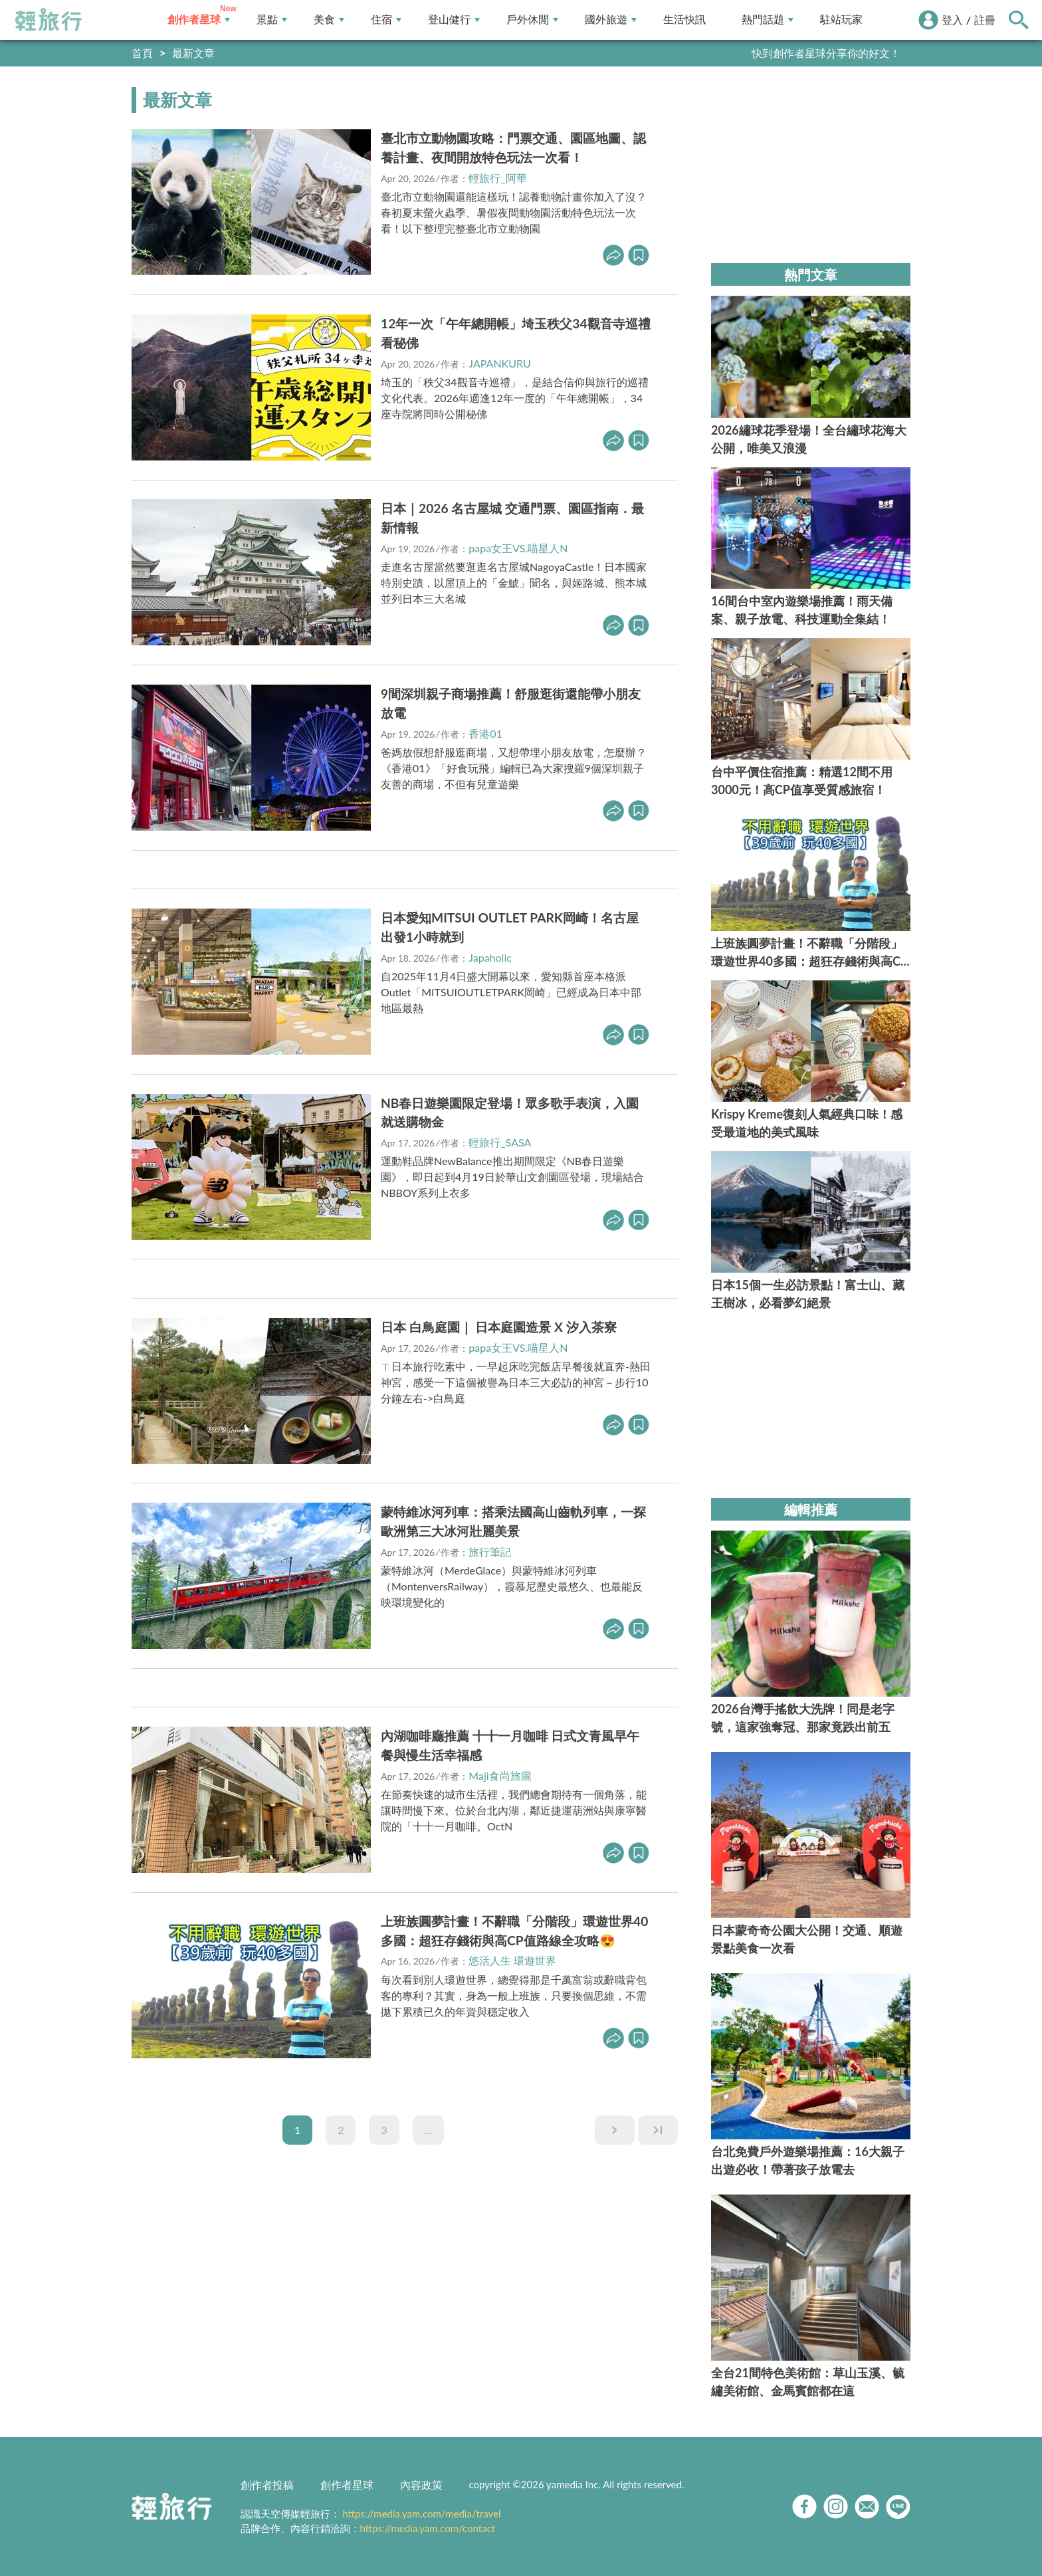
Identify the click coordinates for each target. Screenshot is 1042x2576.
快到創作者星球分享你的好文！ (826, 53)
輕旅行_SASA (500, 1142)
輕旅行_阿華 (497, 177)
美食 (329, 19)
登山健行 (454, 19)
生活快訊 (684, 19)
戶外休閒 (532, 19)
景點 (272, 19)
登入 (952, 19)
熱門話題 (767, 19)
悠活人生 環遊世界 (512, 1960)
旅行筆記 (490, 1551)
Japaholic (490, 957)
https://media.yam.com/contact (428, 2528)
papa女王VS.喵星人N (518, 548)
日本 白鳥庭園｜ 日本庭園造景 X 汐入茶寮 (499, 1327)
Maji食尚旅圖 (500, 1775)
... (428, 2129)
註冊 (984, 19)
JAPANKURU (499, 363)
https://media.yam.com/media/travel (421, 2514)
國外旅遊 (611, 19)
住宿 (386, 19)
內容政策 (421, 2484)
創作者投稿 (267, 2484)
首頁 (142, 53)
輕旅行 (48, 20)
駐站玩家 (841, 19)
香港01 (485, 733)
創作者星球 (198, 19)
